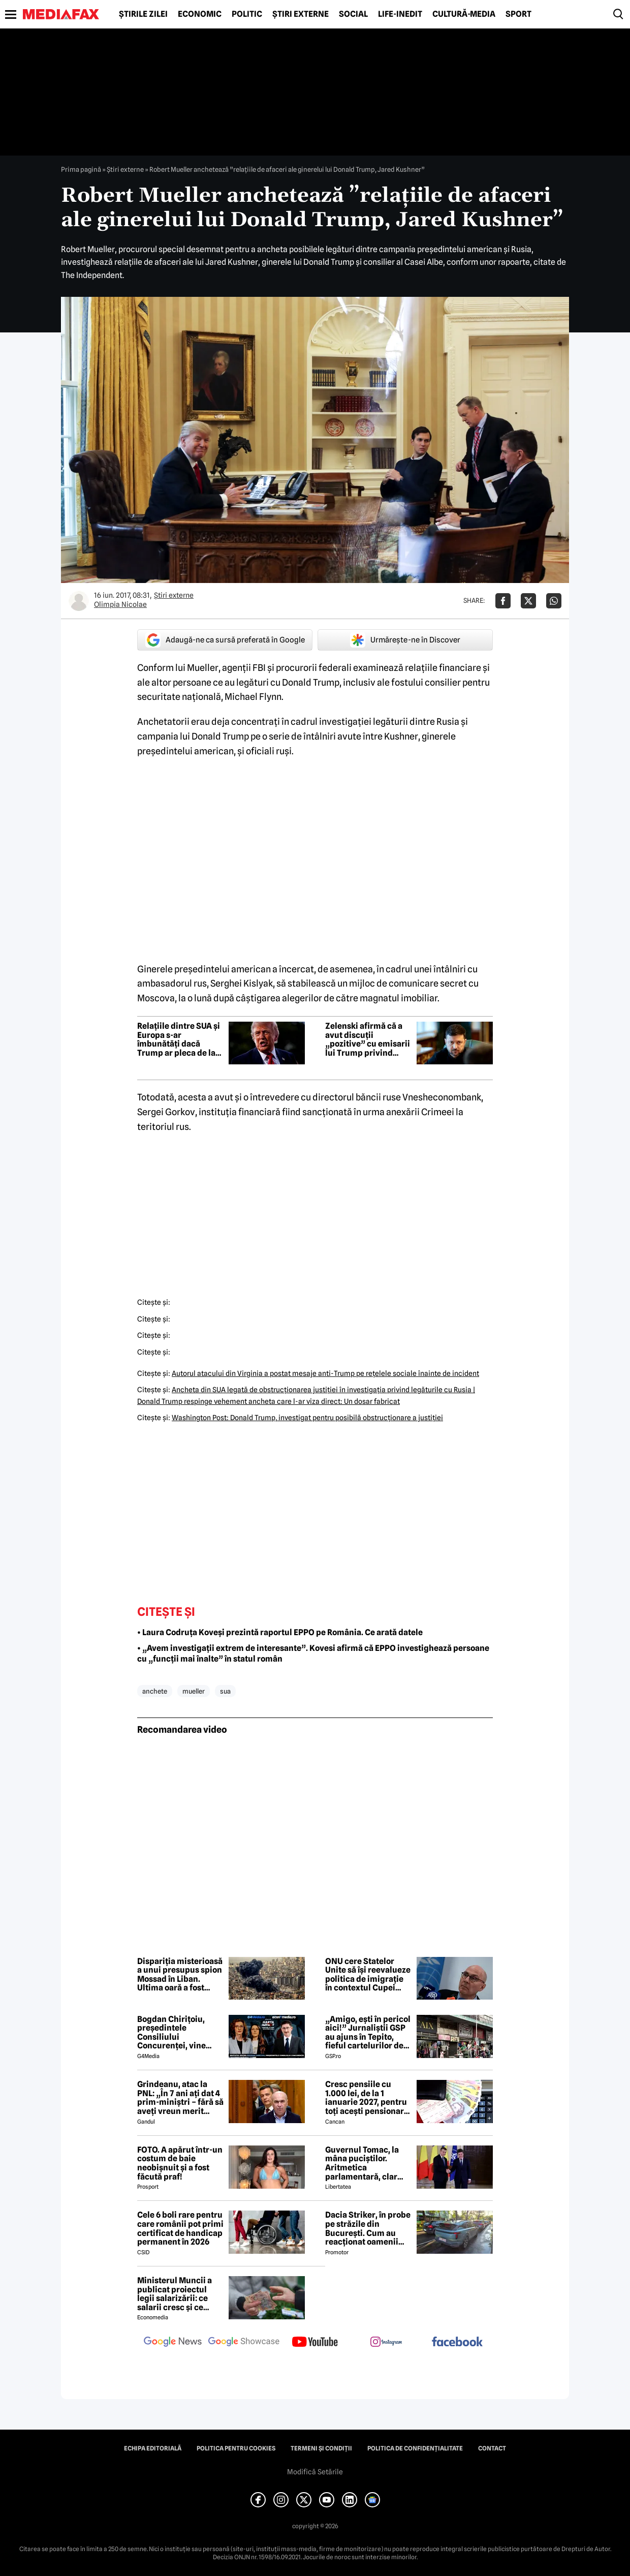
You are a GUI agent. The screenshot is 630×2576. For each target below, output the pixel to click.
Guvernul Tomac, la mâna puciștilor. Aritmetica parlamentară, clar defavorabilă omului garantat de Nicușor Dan (364, 2163)
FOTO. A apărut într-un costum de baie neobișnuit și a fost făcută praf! (180, 2163)
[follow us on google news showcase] (243, 2343)
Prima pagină (81, 169)
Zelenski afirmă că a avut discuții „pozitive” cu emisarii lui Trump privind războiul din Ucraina (367, 1039)
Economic (200, 14)
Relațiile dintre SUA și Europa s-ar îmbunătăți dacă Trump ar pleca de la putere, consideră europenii (178, 1039)
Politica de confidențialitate (415, 2448)
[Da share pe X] (528, 600)
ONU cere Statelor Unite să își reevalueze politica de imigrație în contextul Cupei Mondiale (368, 1974)
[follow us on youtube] (315, 2343)
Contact (492, 2448)
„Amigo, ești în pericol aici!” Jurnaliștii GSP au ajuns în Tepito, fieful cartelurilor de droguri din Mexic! (368, 2032)
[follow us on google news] (172, 2343)
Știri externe (300, 14)
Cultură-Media (463, 14)
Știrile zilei (143, 14)
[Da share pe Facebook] (503, 600)
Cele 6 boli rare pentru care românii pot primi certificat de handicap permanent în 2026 (180, 2228)
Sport (518, 14)
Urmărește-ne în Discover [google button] (405, 640)
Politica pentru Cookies (236, 2448)
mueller (193, 1691)
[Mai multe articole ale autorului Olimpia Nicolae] (79, 601)
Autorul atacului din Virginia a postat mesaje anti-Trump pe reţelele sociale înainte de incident (325, 1373)
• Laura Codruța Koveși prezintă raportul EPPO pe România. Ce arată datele (280, 1632)
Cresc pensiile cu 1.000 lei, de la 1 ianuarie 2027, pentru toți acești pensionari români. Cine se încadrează (366, 2097)
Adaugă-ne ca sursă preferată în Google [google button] (225, 640)
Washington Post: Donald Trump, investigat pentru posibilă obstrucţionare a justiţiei (307, 1418)
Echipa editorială (152, 2448)
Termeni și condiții (321, 2448)
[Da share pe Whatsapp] (553, 600)
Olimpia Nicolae (120, 604)
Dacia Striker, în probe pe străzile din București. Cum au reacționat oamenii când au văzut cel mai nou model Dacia (368, 2228)
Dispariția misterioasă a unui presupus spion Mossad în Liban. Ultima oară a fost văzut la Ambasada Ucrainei (180, 1974)
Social (353, 14)
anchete (154, 1691)
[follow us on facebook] (457, 2342)
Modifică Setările (315, 2472)
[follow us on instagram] (386, 2343)
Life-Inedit (400, 14)
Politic (247, 14)
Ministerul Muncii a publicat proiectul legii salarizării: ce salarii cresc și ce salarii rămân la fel (174, 2294)
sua (225, 1691)
